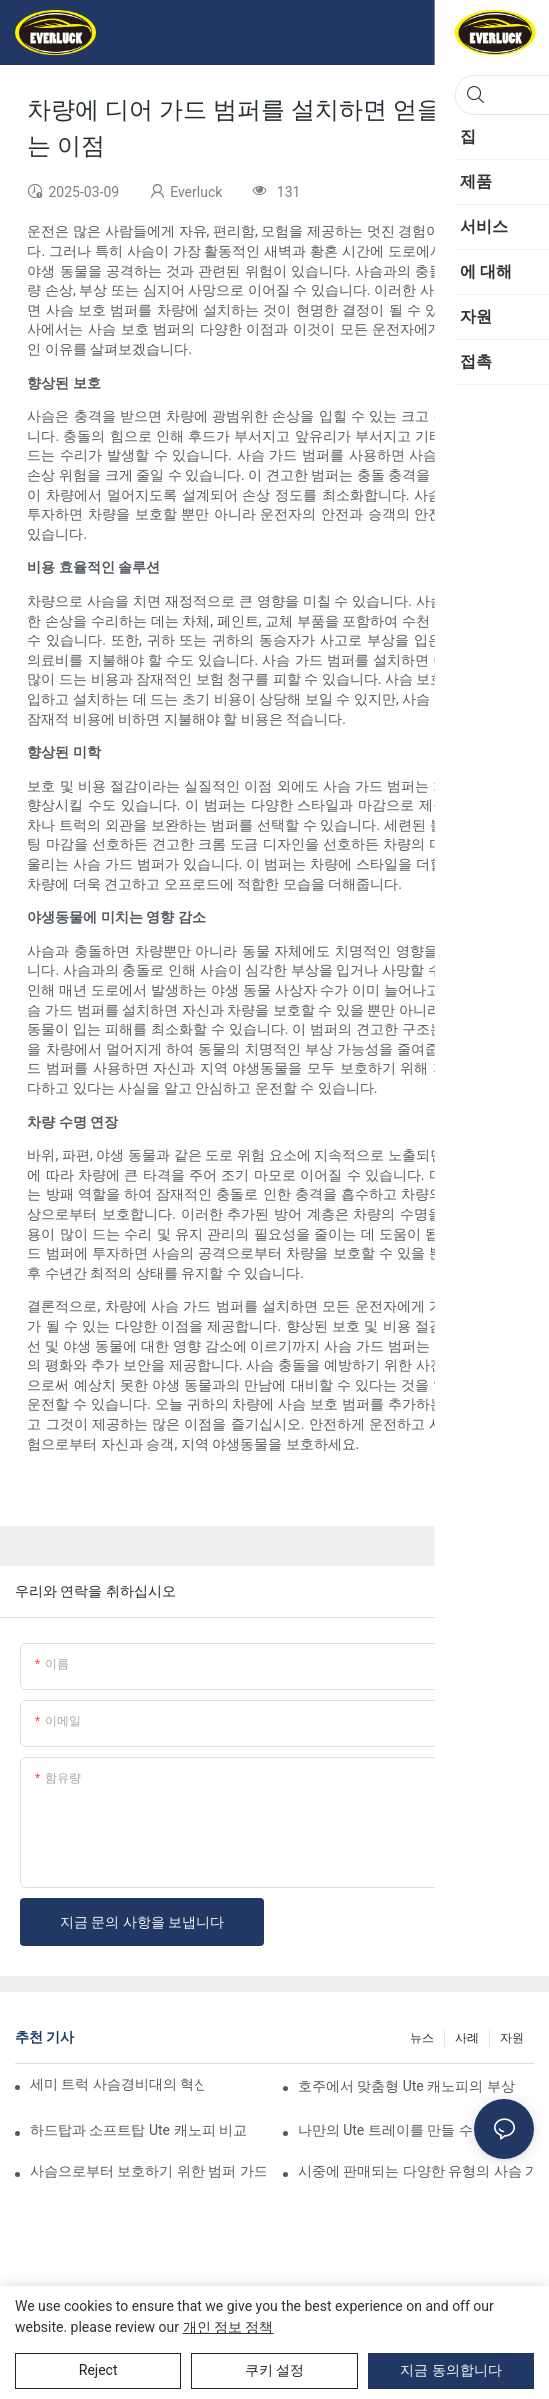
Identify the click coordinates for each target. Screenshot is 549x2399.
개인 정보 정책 (228, 2327)
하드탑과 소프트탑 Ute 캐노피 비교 (138, 2130)
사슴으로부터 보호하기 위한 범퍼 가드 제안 (148, 2171)
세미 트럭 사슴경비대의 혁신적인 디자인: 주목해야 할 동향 (117, 2084)
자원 (512, 2038)
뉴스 (422, 2038)
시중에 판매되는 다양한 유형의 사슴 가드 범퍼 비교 (416, 2171)
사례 (467, 2038)
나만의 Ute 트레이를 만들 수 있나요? (411, 2130)
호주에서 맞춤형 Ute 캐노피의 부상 (406, 2086)
